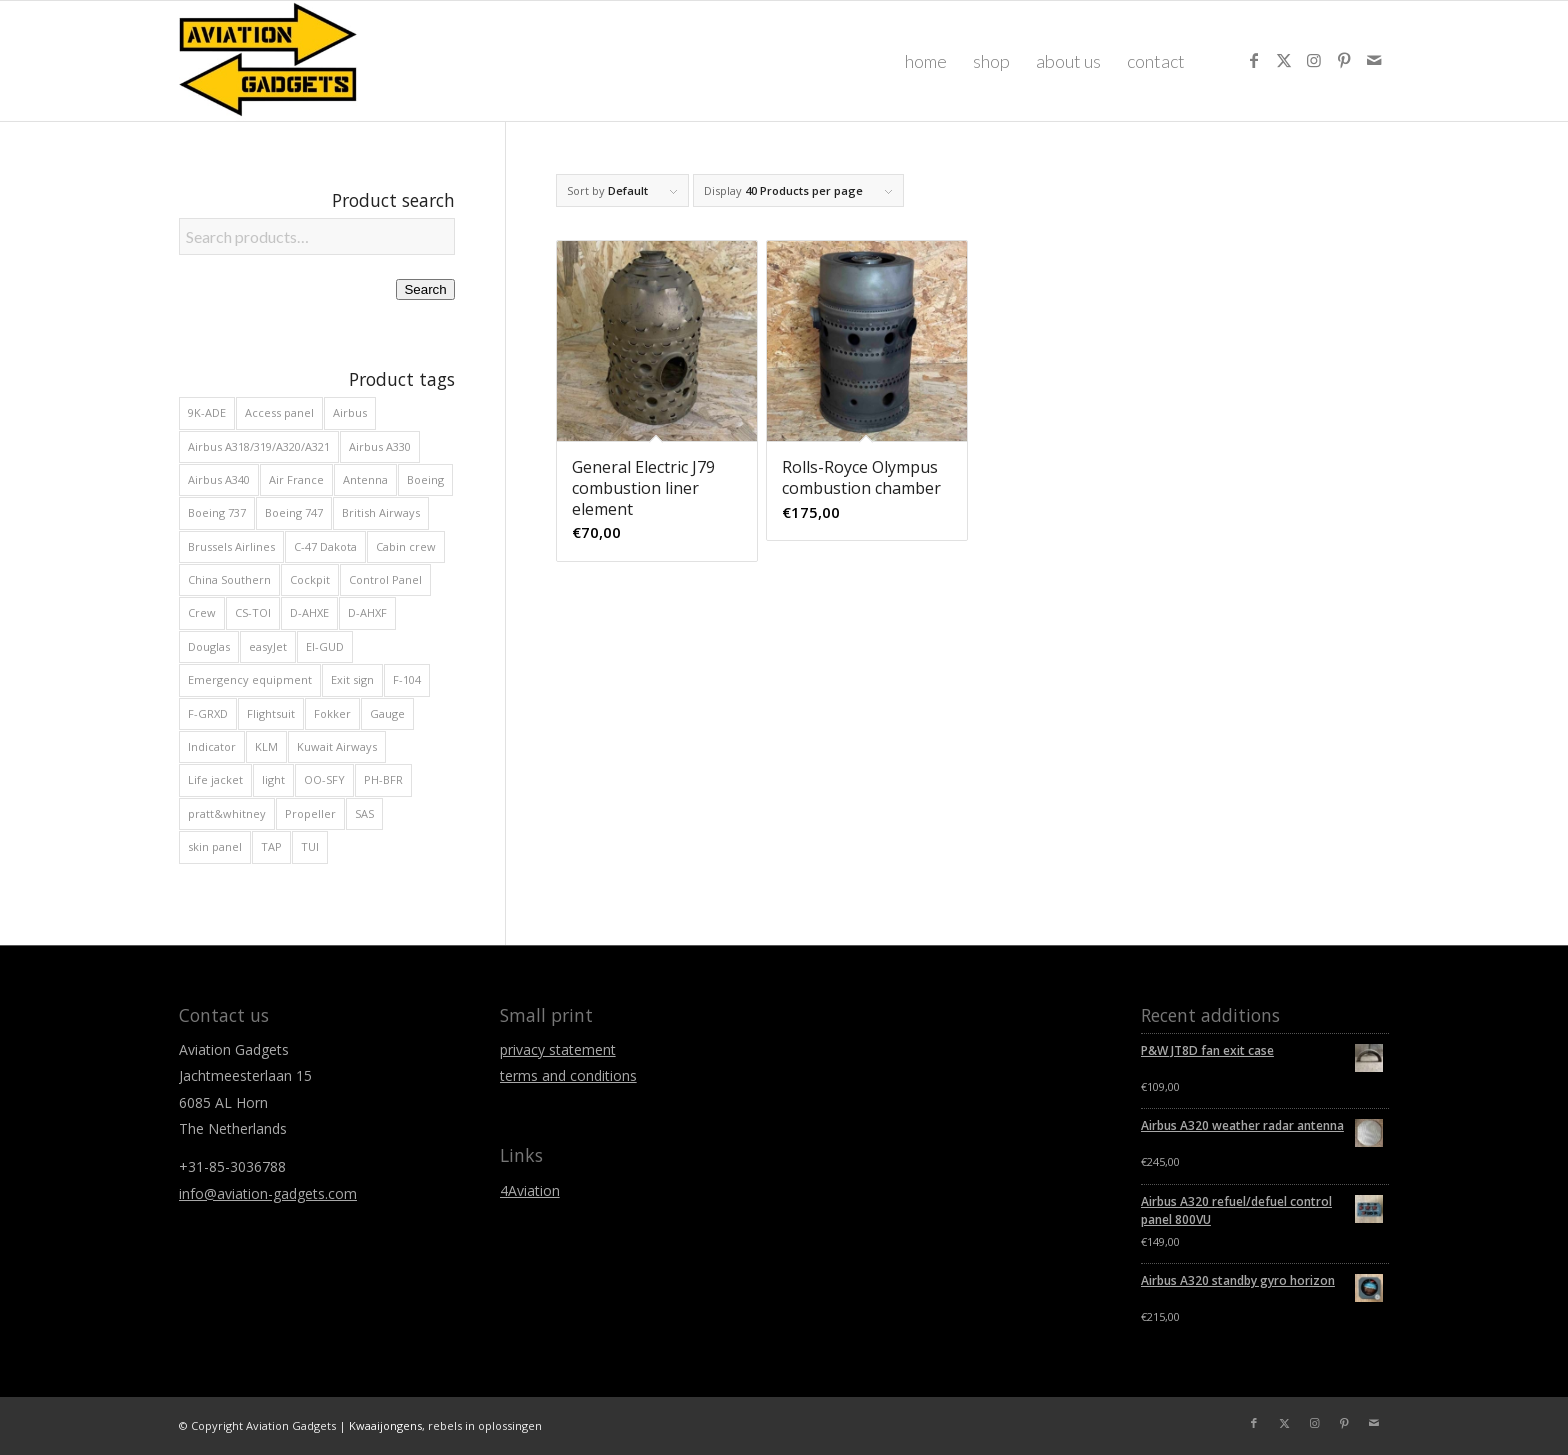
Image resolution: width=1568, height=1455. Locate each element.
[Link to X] (1284, 60)
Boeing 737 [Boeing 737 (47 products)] (217, 512)
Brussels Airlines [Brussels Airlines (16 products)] (231, 546)
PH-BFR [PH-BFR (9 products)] (383, 779)
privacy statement (558, 1049)
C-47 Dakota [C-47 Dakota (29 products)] (325, 546)
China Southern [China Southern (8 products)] (229, 579)
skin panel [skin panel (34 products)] (215, 846)
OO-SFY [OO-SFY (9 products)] (324, 779)
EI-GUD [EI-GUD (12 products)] (325, 646)
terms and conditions (568, 1075)
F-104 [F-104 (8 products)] (407, 679)
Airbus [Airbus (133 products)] (350, 412)
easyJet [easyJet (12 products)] (268, 646)
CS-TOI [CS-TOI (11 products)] (253, 612)
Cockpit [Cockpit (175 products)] (310, 579)
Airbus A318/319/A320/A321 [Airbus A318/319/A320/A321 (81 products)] (259, 446)
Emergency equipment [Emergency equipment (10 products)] (250, 679)
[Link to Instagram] (1314, 60)
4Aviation (530, 1190)
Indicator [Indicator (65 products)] (212, 746)
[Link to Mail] (1374, 60)
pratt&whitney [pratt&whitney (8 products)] (227, 813)
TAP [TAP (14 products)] (271, 846)
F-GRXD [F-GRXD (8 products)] (208, 713)
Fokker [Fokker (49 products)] (332, 713)
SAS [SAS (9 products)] (364, 813)
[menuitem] (926, 61)
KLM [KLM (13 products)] (266, 746)
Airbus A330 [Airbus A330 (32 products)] (380, 446)
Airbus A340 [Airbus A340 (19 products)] (219, 479)
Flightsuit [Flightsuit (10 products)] (271, 713)
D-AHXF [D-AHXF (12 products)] (367, 612)
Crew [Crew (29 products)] (202, 612)
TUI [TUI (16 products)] (310, 846)
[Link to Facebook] (1254, 60)
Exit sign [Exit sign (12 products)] (352, 679)
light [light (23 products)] (273, 779)
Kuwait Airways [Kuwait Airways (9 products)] (337, 746)
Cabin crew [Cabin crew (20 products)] (406, 546)
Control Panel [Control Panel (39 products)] (385, 579)
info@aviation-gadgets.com (268, 1193)
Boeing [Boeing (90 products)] (425, 479)
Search (425, 289)
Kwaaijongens (385, 1425)
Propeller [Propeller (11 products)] (310, 813)
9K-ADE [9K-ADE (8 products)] (207, 412)
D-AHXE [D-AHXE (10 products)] (309, 612)
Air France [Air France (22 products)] (296, 479)
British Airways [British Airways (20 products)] (381, 512)
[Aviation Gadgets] (268, 61)
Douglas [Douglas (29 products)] (209, 646)
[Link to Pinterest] (1344, 60)
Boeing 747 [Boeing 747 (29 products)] (294, 512)
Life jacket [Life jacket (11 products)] (215, 779)
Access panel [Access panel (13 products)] (279, 412)
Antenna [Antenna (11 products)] (365, 479)
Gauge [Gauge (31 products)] (387, 713)
